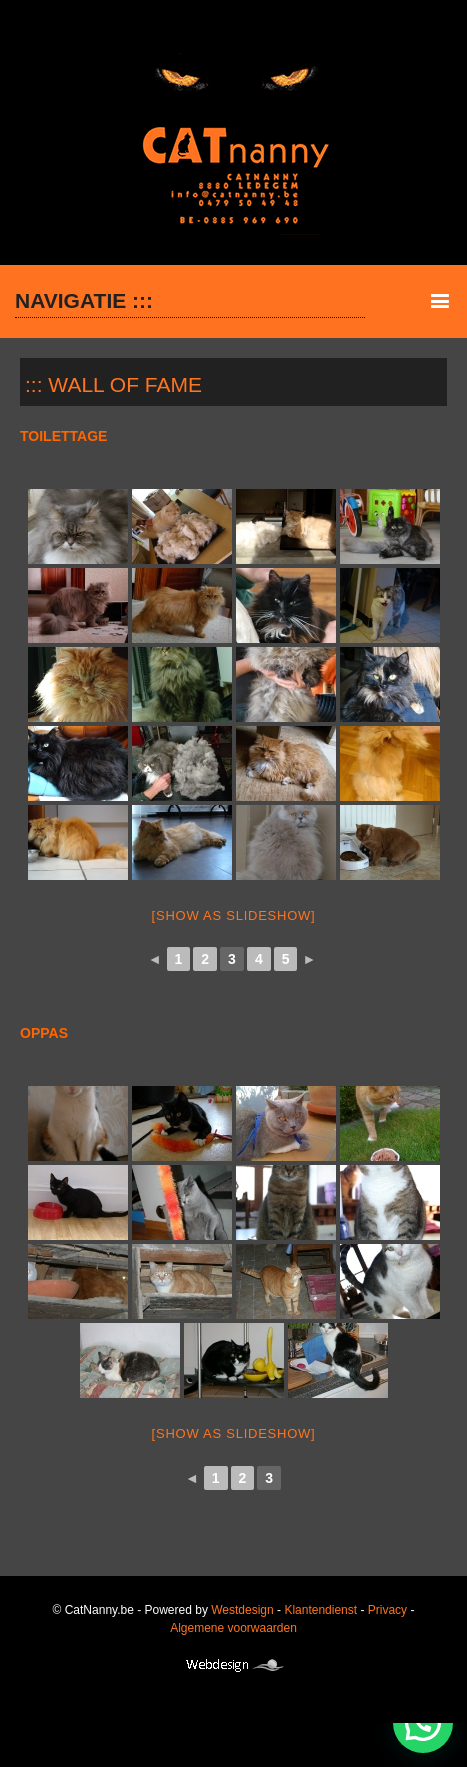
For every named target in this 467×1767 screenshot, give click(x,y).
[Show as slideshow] (234, 915)
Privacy (387, 1610)
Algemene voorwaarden (233, 1628)
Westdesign (242, 1610)
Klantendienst (320, 1610)
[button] (423, 1723)
